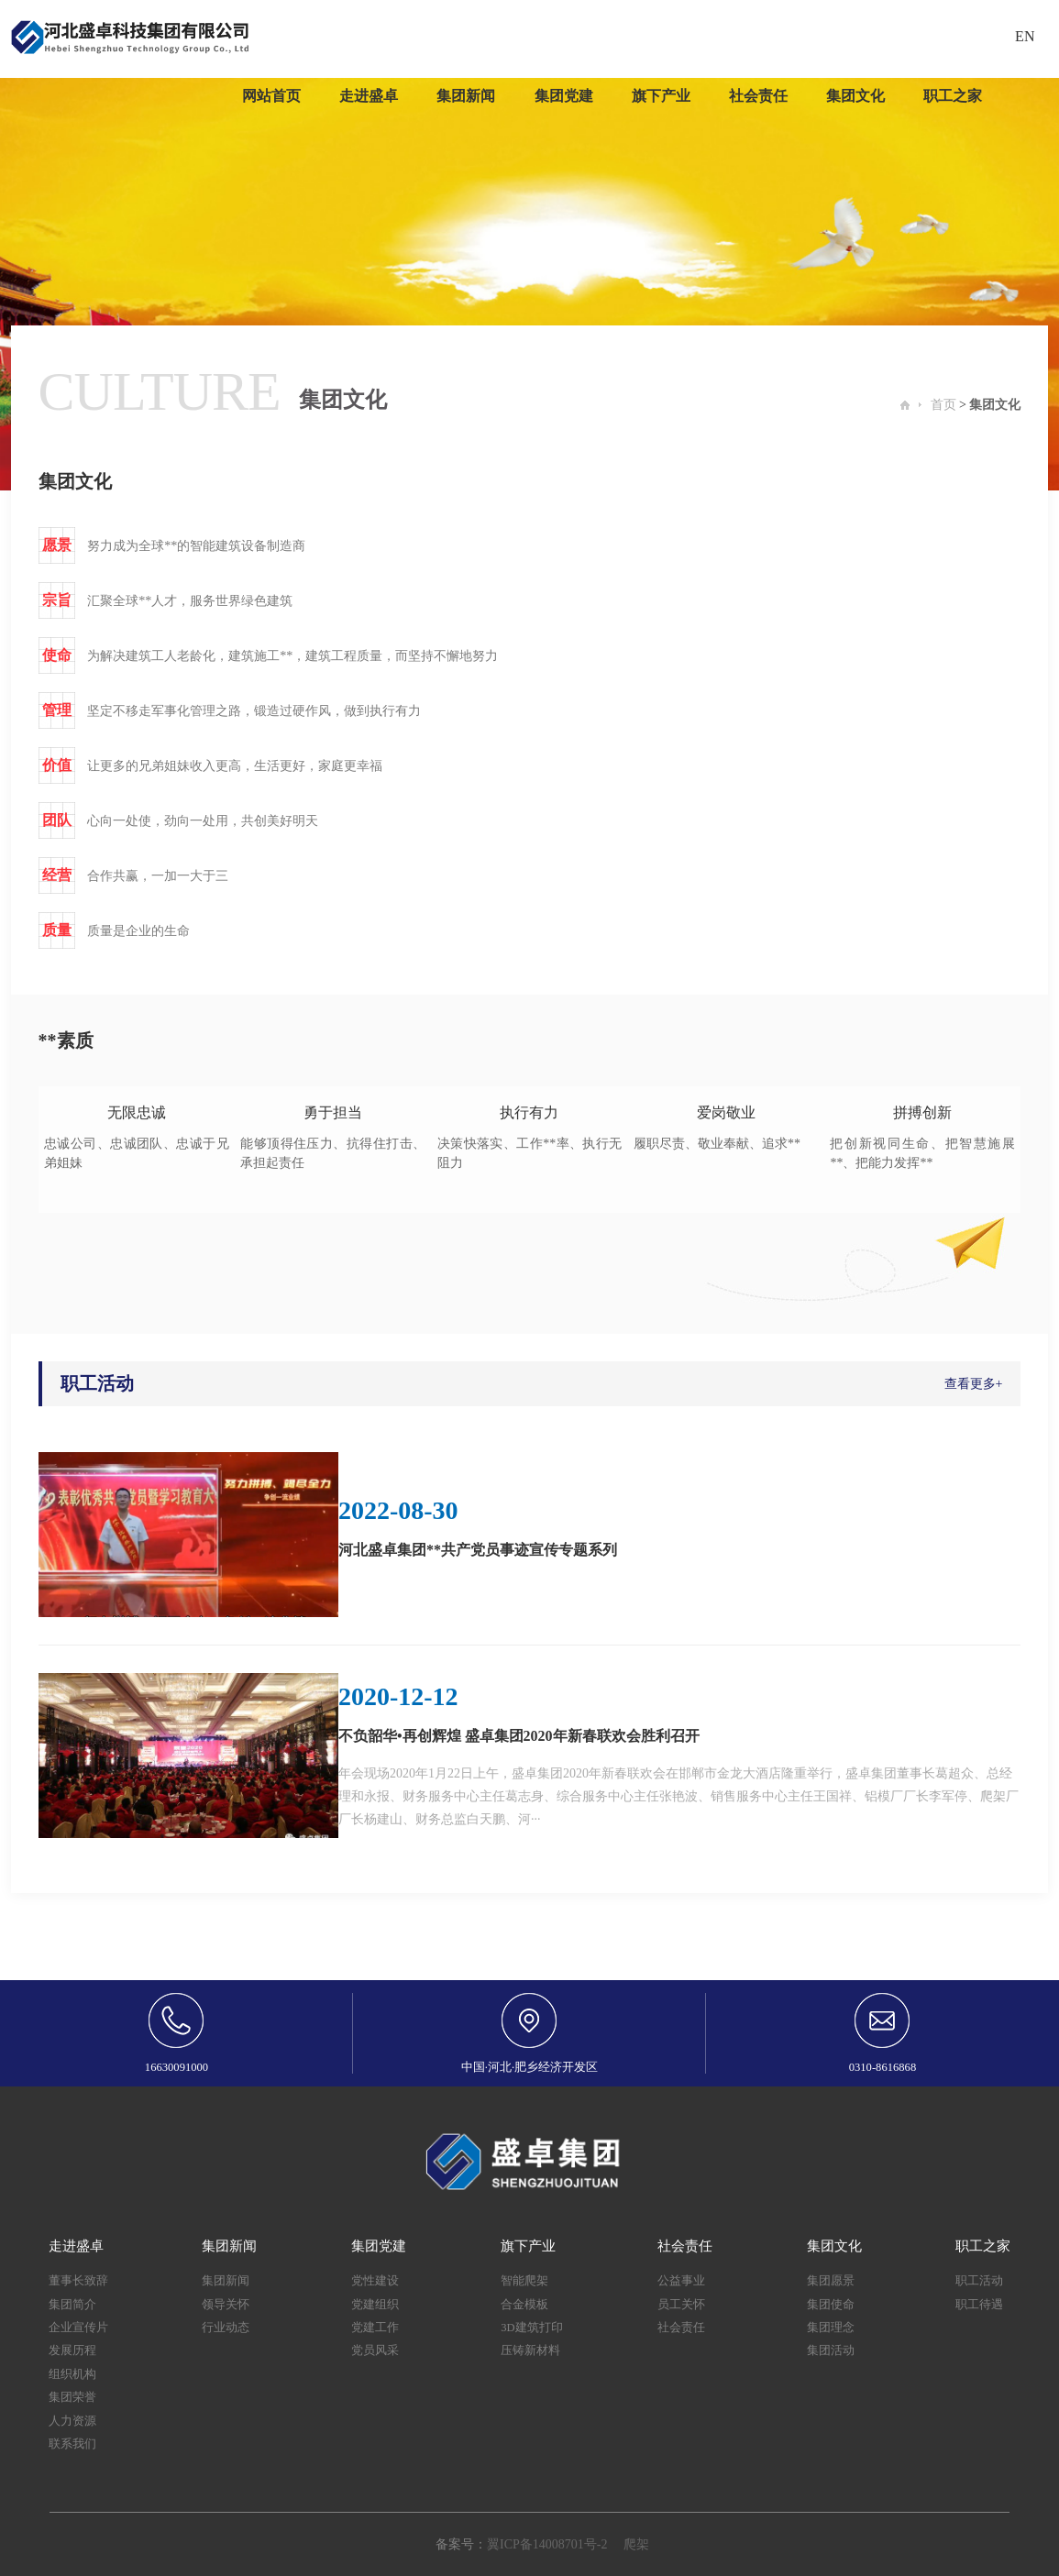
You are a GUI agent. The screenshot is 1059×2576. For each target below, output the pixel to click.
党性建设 (375, 2280)
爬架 (636, 2544)
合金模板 (524, 2304)
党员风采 (375, 2350)
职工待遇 (979, 2304)
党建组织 (375, 2304)
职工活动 (979, 2280)
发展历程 (72, 2350)
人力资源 (72, 2421)
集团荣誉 (72, 2397)
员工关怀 (681, 2304)
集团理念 (831, 2327)
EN (1024, 36)
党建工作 (375, 2327)
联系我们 (72, 2444)
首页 (943, 405)
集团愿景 (831, 2280)
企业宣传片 (78, 2327)
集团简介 (72, 2304)
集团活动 (831, 2350)
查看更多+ (973, 1384)
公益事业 (681, 2280)
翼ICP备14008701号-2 (547, 2544)
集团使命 (831, 2304)
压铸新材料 (530, 2350)
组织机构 (72, 2374)
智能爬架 (524, 2280)
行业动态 (225, 2327)
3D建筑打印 (531, 2327)
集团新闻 (225, 2280)
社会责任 (681, 2327)
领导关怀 (225, 2304)
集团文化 (994, 405)
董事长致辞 (78, 2280)
